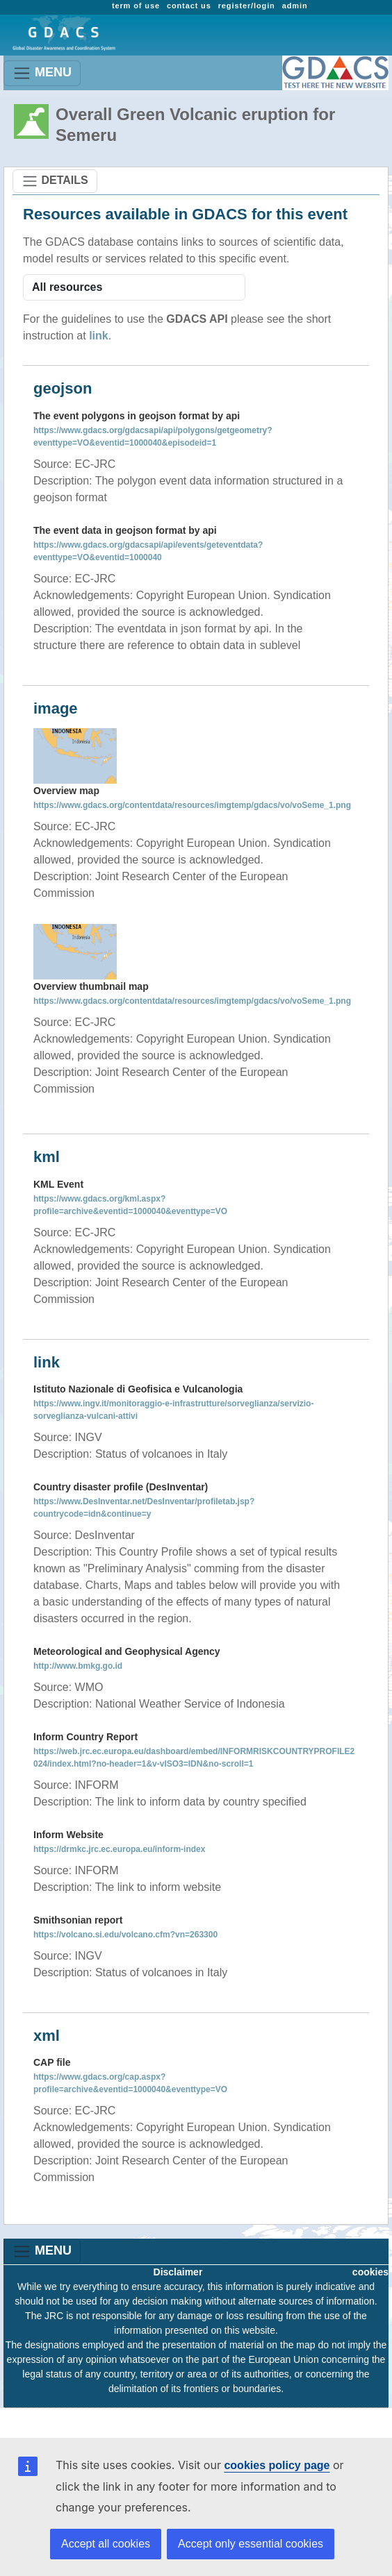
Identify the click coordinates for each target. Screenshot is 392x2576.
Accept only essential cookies (250, 2544)
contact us (189, 5)
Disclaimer (178, 2272)
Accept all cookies (105, 2544)
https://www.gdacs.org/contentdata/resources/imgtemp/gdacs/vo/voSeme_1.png (192, 805)
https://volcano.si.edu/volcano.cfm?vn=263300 (125, 1934)
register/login (246, 5)
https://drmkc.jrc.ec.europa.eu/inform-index (119, 1849)
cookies (370, 2272)
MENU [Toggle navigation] (42, 73)
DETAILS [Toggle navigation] (55, 181)
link (98, 336)
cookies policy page (276, 2465)
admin (295, 5)
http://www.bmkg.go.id (77, 1666)
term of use (136, 5)
